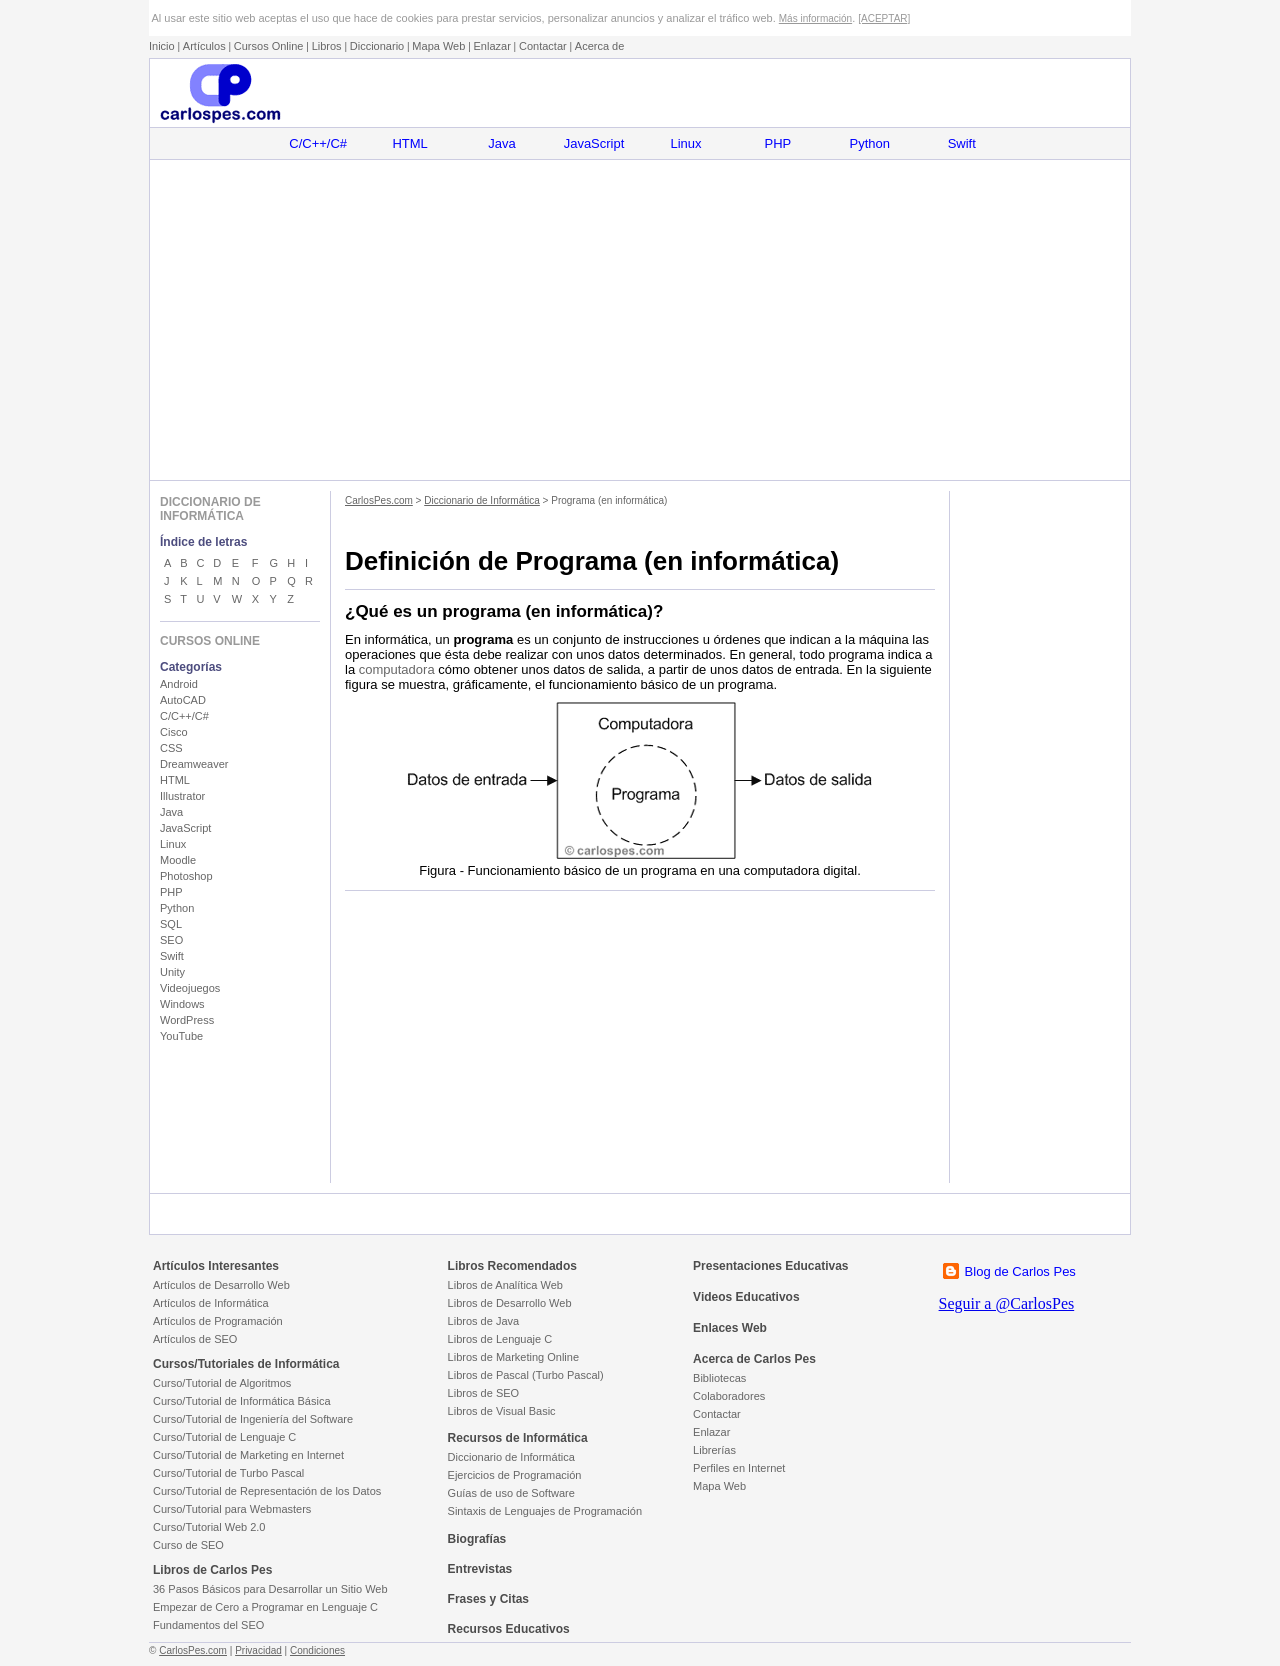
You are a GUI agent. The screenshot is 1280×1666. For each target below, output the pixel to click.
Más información (815, 18)
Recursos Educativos (509, 1629)
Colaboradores (729, 1396)
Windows (182, 1004)
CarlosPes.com (379, 500)
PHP (778, 143)
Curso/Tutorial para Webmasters (232, 1509)
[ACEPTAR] (884, 18)
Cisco (174, 732)
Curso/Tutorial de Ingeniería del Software (253, 1419)
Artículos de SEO (195, 1339)
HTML (409, 143)
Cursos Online (269, 46)
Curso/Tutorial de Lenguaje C (224, 1437)
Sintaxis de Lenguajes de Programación (545, 1511)
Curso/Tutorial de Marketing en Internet (248, 1455)
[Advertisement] (639, 320)
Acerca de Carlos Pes (754, 1359)
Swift (962, 143)
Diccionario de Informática (482, 500)
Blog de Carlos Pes (1020, 1271)
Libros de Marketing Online (513, 1357)
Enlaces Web (730, 1328)
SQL (171, 924)
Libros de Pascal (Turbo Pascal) (526, 1375)
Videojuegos (190, 988)
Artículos (204, 46)
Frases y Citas (488, 1599)
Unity (172, 972)
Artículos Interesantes (216, 1266)
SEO (171, 940)
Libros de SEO (484, 1393)
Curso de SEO (188, 1545)
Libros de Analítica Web (505, 1285)
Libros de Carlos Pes (212, 1570)
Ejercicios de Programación (515, 1475)
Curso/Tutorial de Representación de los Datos (267, 1491)
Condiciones (317, 1650)
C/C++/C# (318, 143)
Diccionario (377, 46)
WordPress (187, 1020)
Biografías (477, 1539)
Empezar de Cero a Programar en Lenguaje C (265, 1607)
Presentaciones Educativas (770, 1266)
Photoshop (186, 876)
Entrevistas (480, 1569)
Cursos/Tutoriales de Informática (246, 1364)
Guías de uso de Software (511, 1493)
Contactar (543, 46)
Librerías (714, 1450)
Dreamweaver (194, 764)
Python (870, 143)
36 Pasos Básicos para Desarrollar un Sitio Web (270, 1589)
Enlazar (492, 46)
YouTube (181, 1036)
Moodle (178, 860)
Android (179, 684)
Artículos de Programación (218, 1321)
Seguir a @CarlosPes (1007, 1303)
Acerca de (600, 46)
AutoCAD (183, 700)
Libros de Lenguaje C (500, 1339)
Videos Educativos (746, 1297)
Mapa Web (438, 46)
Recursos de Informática (518, 1438)
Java (501, 143)
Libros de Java (484, 1321)
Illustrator (182, 796)
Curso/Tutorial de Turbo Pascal (228, 1473)
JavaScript (594, 143)
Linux (685, 143)
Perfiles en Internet (739, 1468)
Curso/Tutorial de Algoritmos (222, 1383)
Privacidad (258, 1650)
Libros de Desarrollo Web (510, 1303)
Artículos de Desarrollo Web (221, 1285)
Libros (327, 46)
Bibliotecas (719, 1378)
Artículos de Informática (211, 1303)
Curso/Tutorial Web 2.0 (209, 1527)
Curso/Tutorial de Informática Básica (242, 1401)
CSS (171, 748)
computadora (397, 669)
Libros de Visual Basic (502, 1411)
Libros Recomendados (512, 1266)
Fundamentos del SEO (208, 1625)
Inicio (162, 46)
